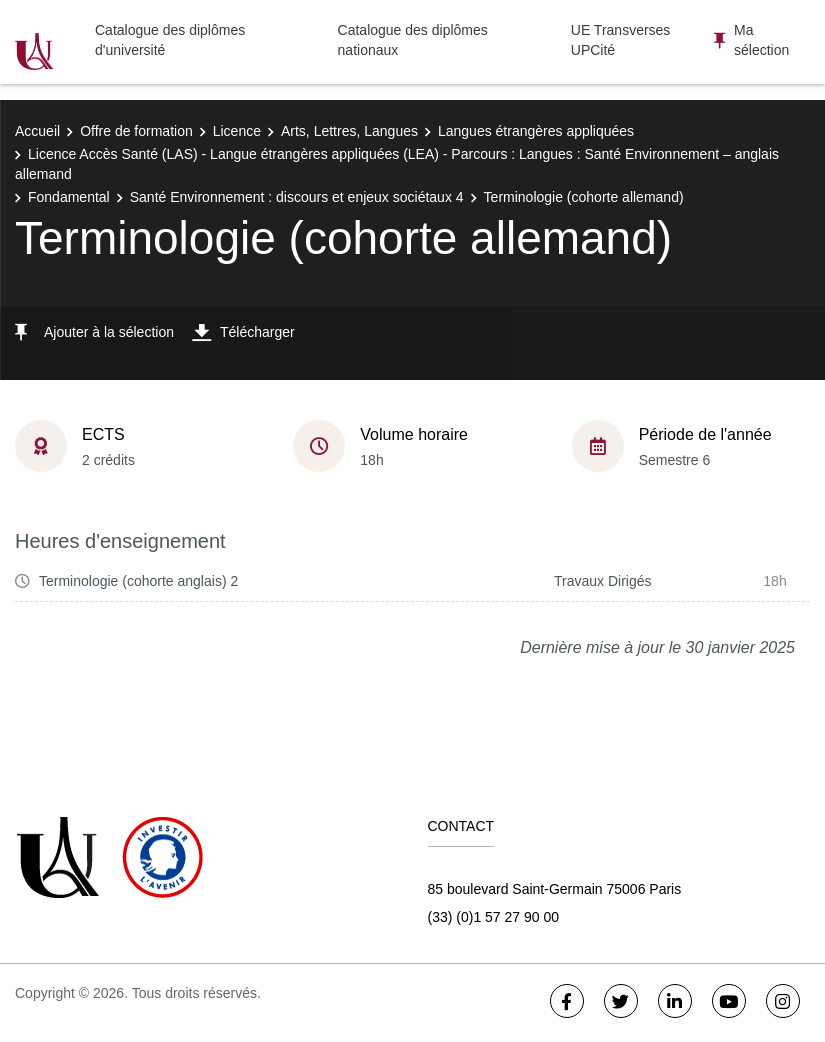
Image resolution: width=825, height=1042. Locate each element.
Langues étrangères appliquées (536, 131)
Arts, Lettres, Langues (349, 131)
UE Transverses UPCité (621, 40)
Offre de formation (136, 131)
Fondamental (69, 197)
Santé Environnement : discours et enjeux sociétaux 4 (297, 197)
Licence (237, 131)
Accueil (37, 131)
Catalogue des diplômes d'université (170, 40)
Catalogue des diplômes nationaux (413, 40)
